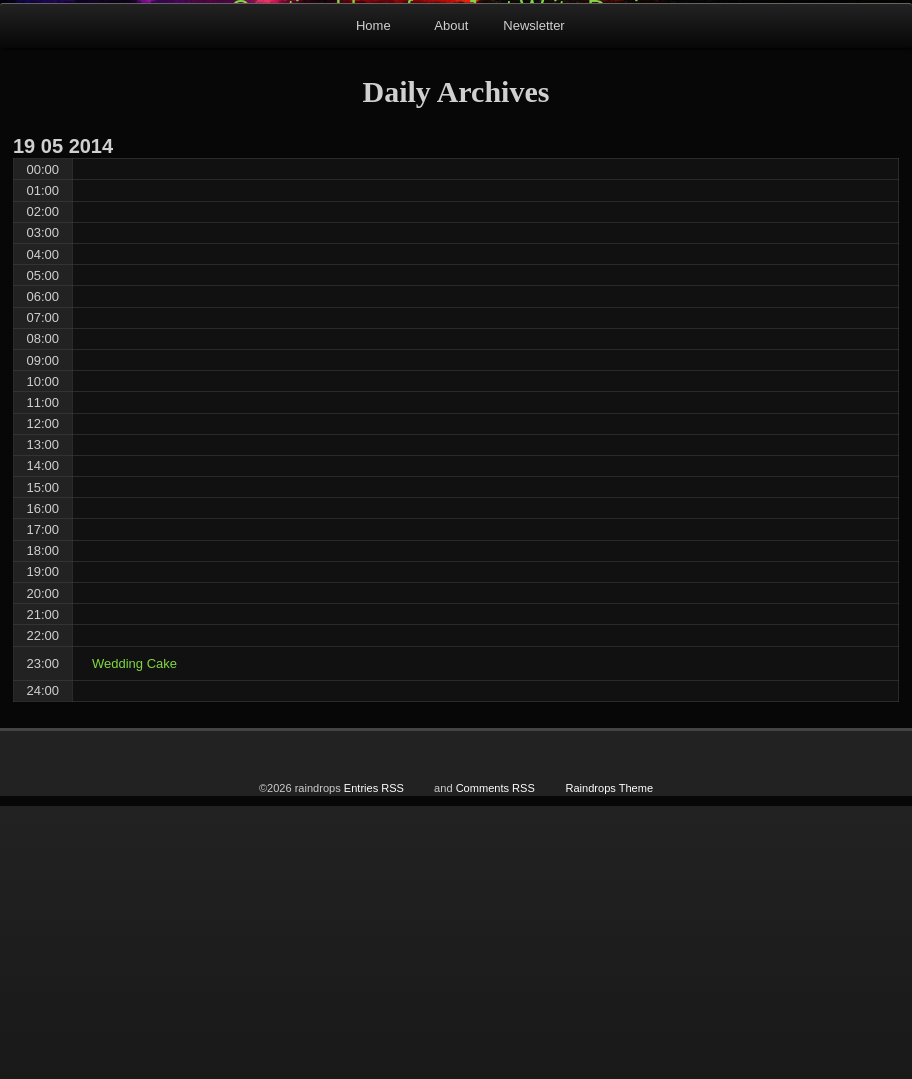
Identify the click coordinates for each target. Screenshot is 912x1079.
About (451, 298)
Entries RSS (374, 1061)
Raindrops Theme (609, 1061)
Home (373, 298)
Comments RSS (495, 1061)
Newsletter (533, 298)
